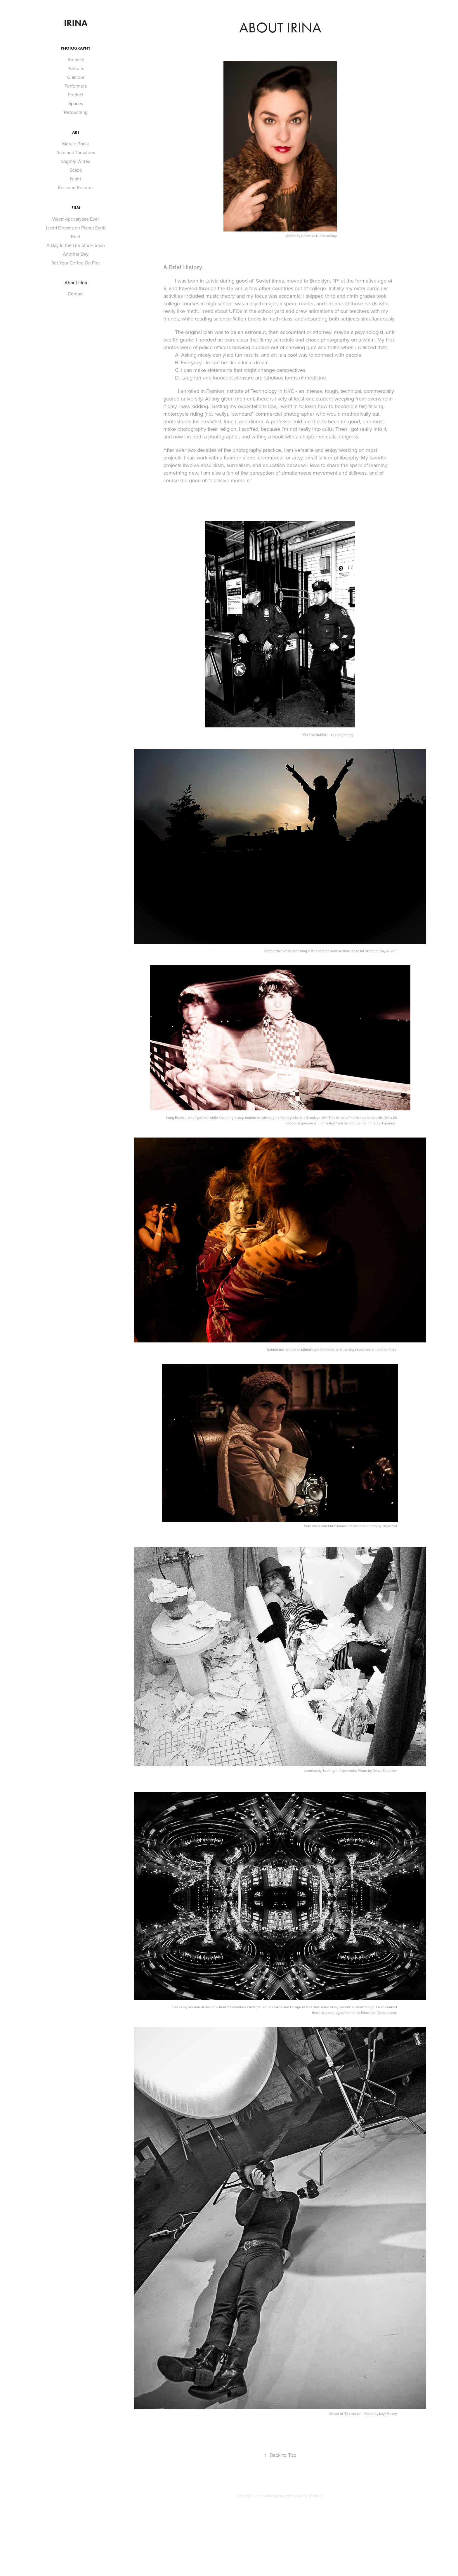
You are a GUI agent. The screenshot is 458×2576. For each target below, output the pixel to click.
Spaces (75, 103)
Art (75, 132)
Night (75, 178)
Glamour (75, 77)
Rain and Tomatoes (75, 152)
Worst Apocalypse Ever (75, 219)
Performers (76, 86)
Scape (76, 170)
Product (76, 94)
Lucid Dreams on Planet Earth (76, 227)
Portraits (75, 68)
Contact (76, 293)
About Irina (76, 282)
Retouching (76, 112)
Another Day (76, 254)
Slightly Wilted (76, 161)
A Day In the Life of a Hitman (75, 245)
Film (76, 207)
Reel (75, 236)
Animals (75, 59)
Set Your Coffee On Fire (75, 262)
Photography (76, 48)
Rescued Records (75, 187)
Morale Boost (75, 143)
